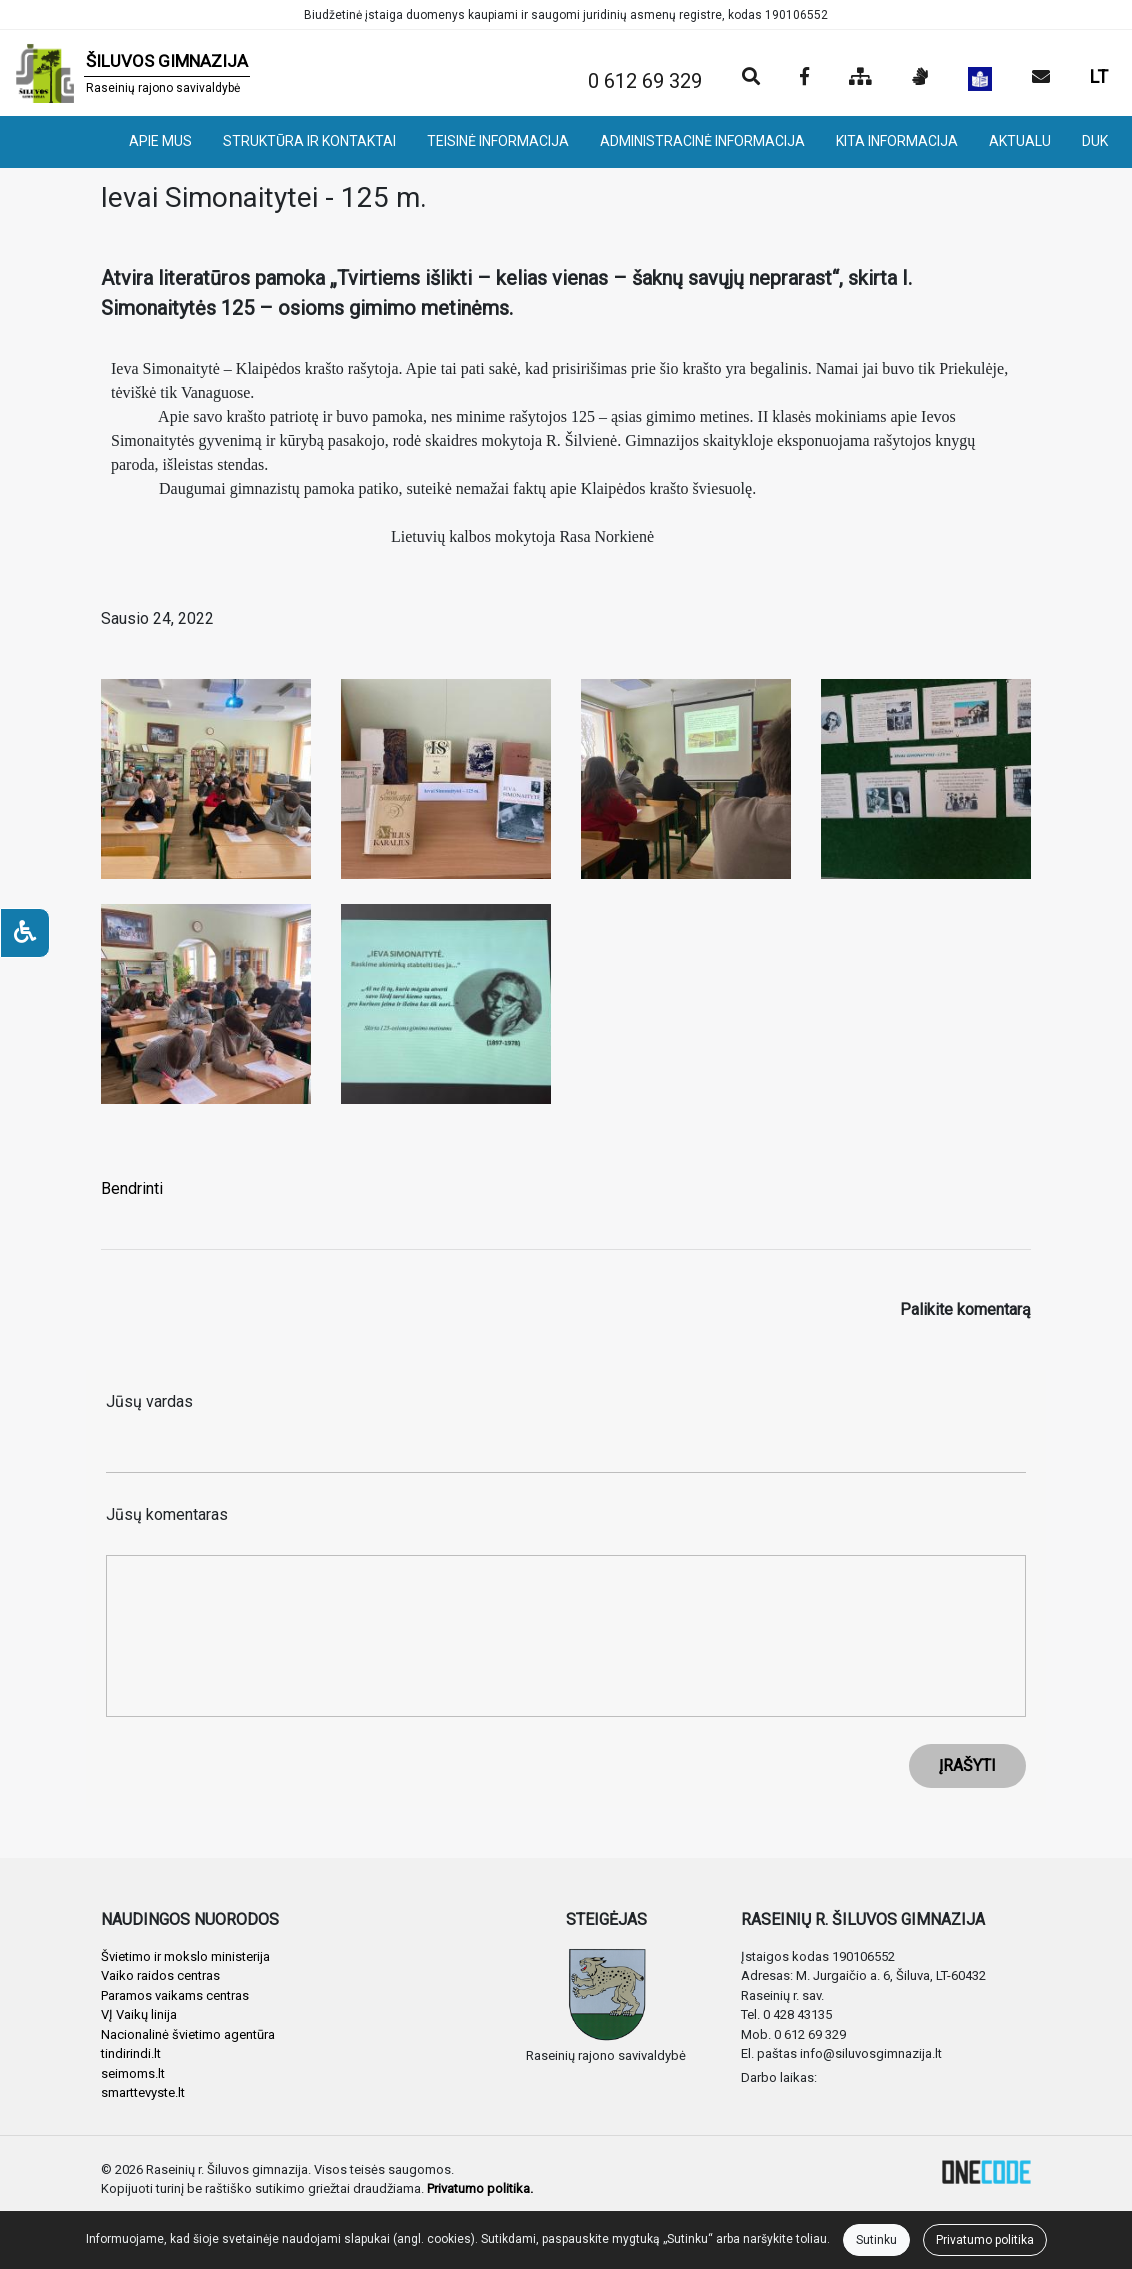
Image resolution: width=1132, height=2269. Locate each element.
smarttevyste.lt (143, 2092)
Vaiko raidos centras (160, 1975)
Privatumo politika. (480, 2188)
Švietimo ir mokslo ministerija (185, 1956)
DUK (1095, 141)
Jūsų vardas (149, 1401)
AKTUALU (1020, 141)
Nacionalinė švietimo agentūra (188, 2034)
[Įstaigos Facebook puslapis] (804, 78)
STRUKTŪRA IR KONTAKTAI (309, 141)
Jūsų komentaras (167, 1514)
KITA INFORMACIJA (897, 141)
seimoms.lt (133, 2073)
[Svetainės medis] (860, 78)
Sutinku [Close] (876, 2240)
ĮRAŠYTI (967, 1765)
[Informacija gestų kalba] (920, 78)
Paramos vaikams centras (175, 1995)
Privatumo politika (985, 2240)
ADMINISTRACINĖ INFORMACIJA (702, 141)
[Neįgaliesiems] (25, 933)
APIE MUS (160, 141)
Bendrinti (132, 1188)
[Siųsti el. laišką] (1041, 78)
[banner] (133, 73)
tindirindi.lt (131, 2053)
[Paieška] (751, 78)
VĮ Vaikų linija (139, 2014)
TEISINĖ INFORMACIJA (498, 141)
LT (1099, 76)
